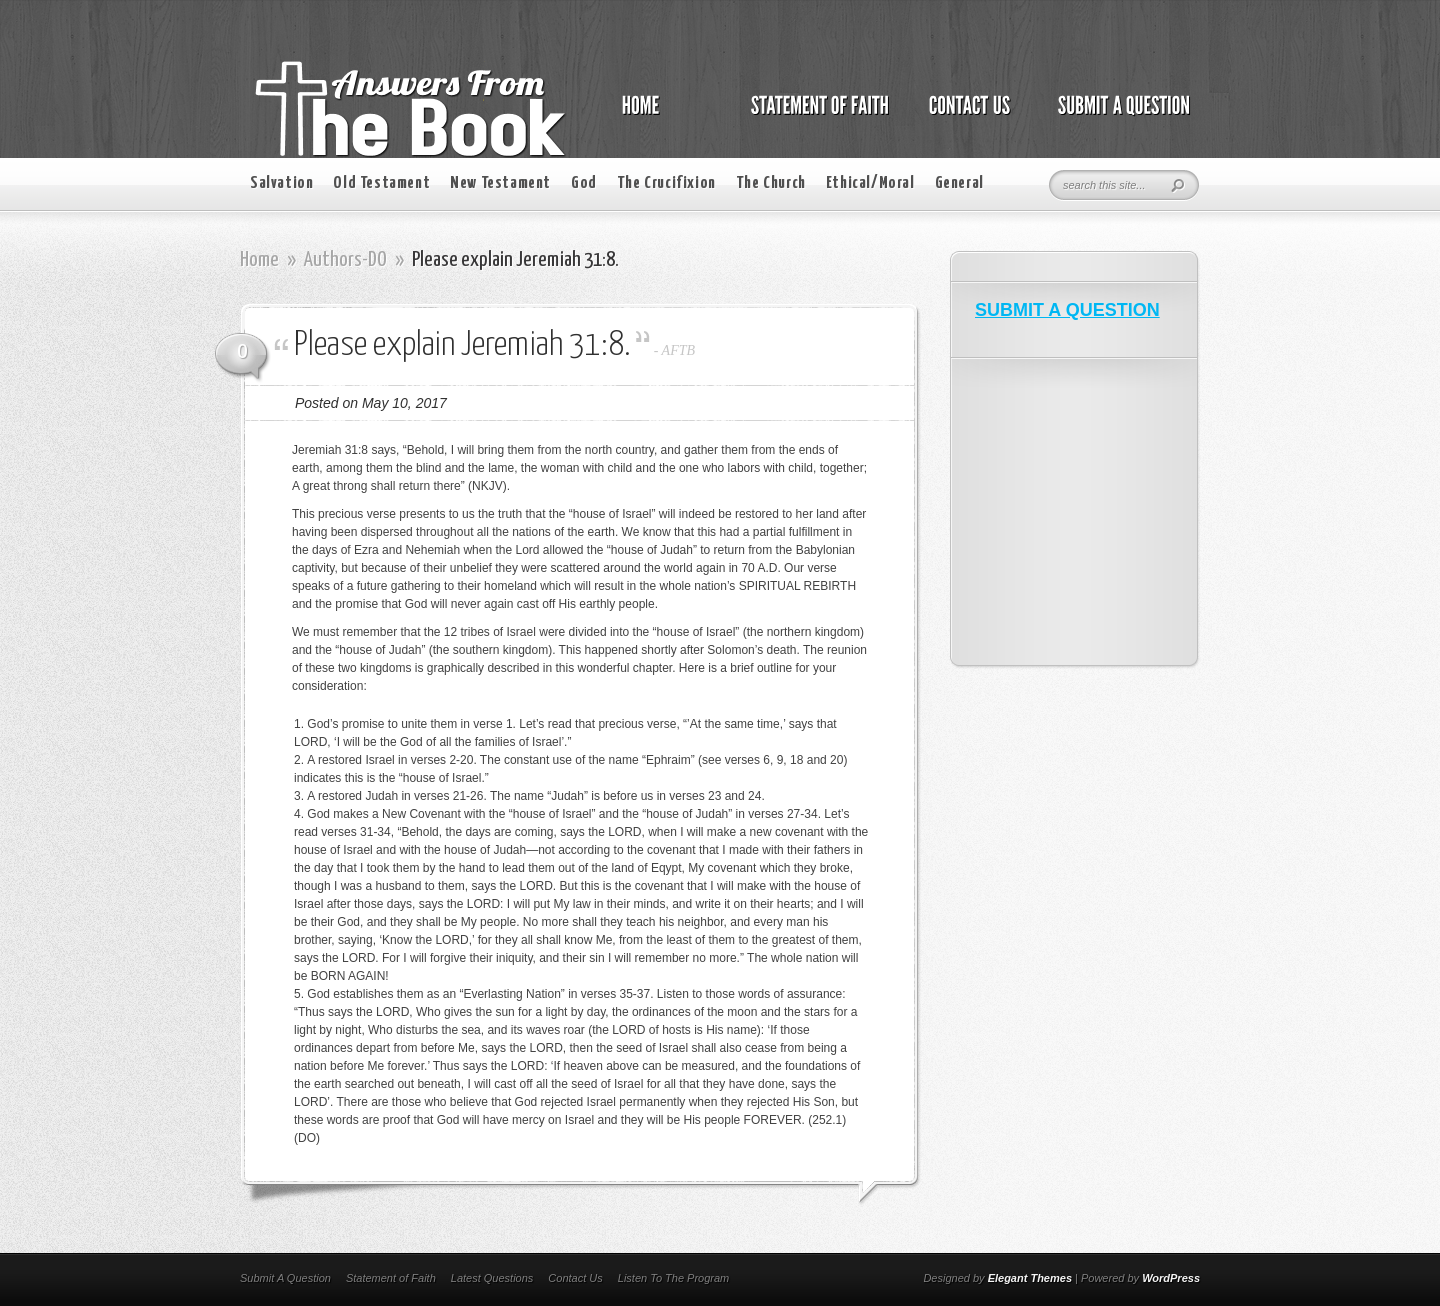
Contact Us (575, 1278)
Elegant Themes (1030, 1278)
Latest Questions (492, 1278)
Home (259, 260)
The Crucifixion (666, 183)
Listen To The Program (673, 1278)
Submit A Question (285, 1278)
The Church (771, 183)
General (959, 183)
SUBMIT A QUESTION (1067, 310)
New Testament (500, 183)
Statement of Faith (391, 1278)
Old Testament (381, 183)
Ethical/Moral (870, 183)
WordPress (1171, 1278)
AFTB (678, 350)
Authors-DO (345, 260)
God (584, 183)
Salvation (281, 183)
